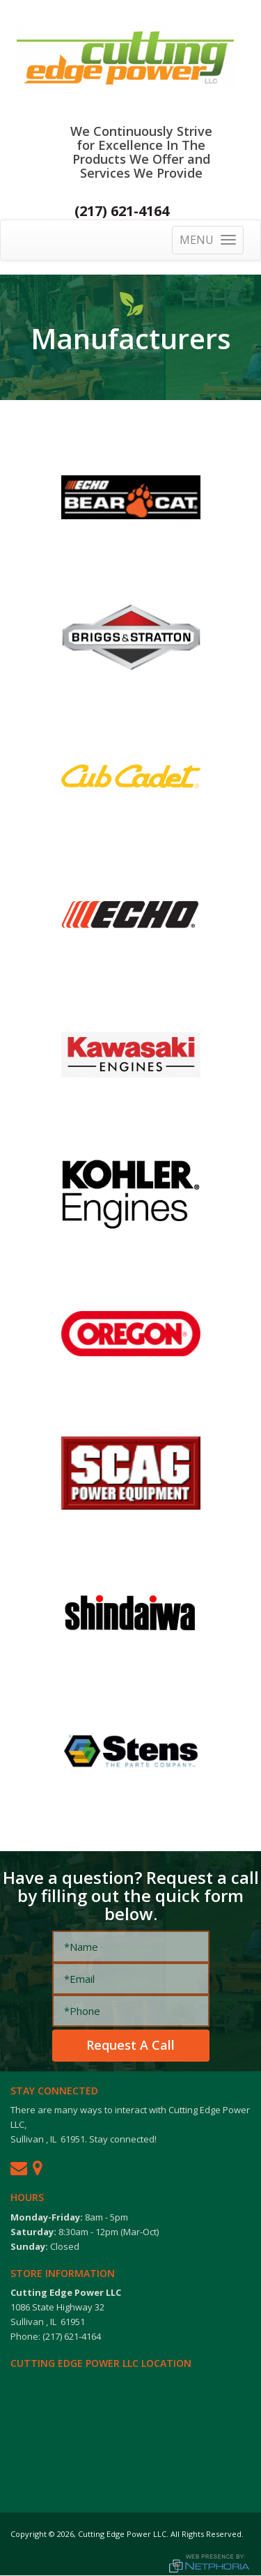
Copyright (28, 2534)
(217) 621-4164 (121, 210)
